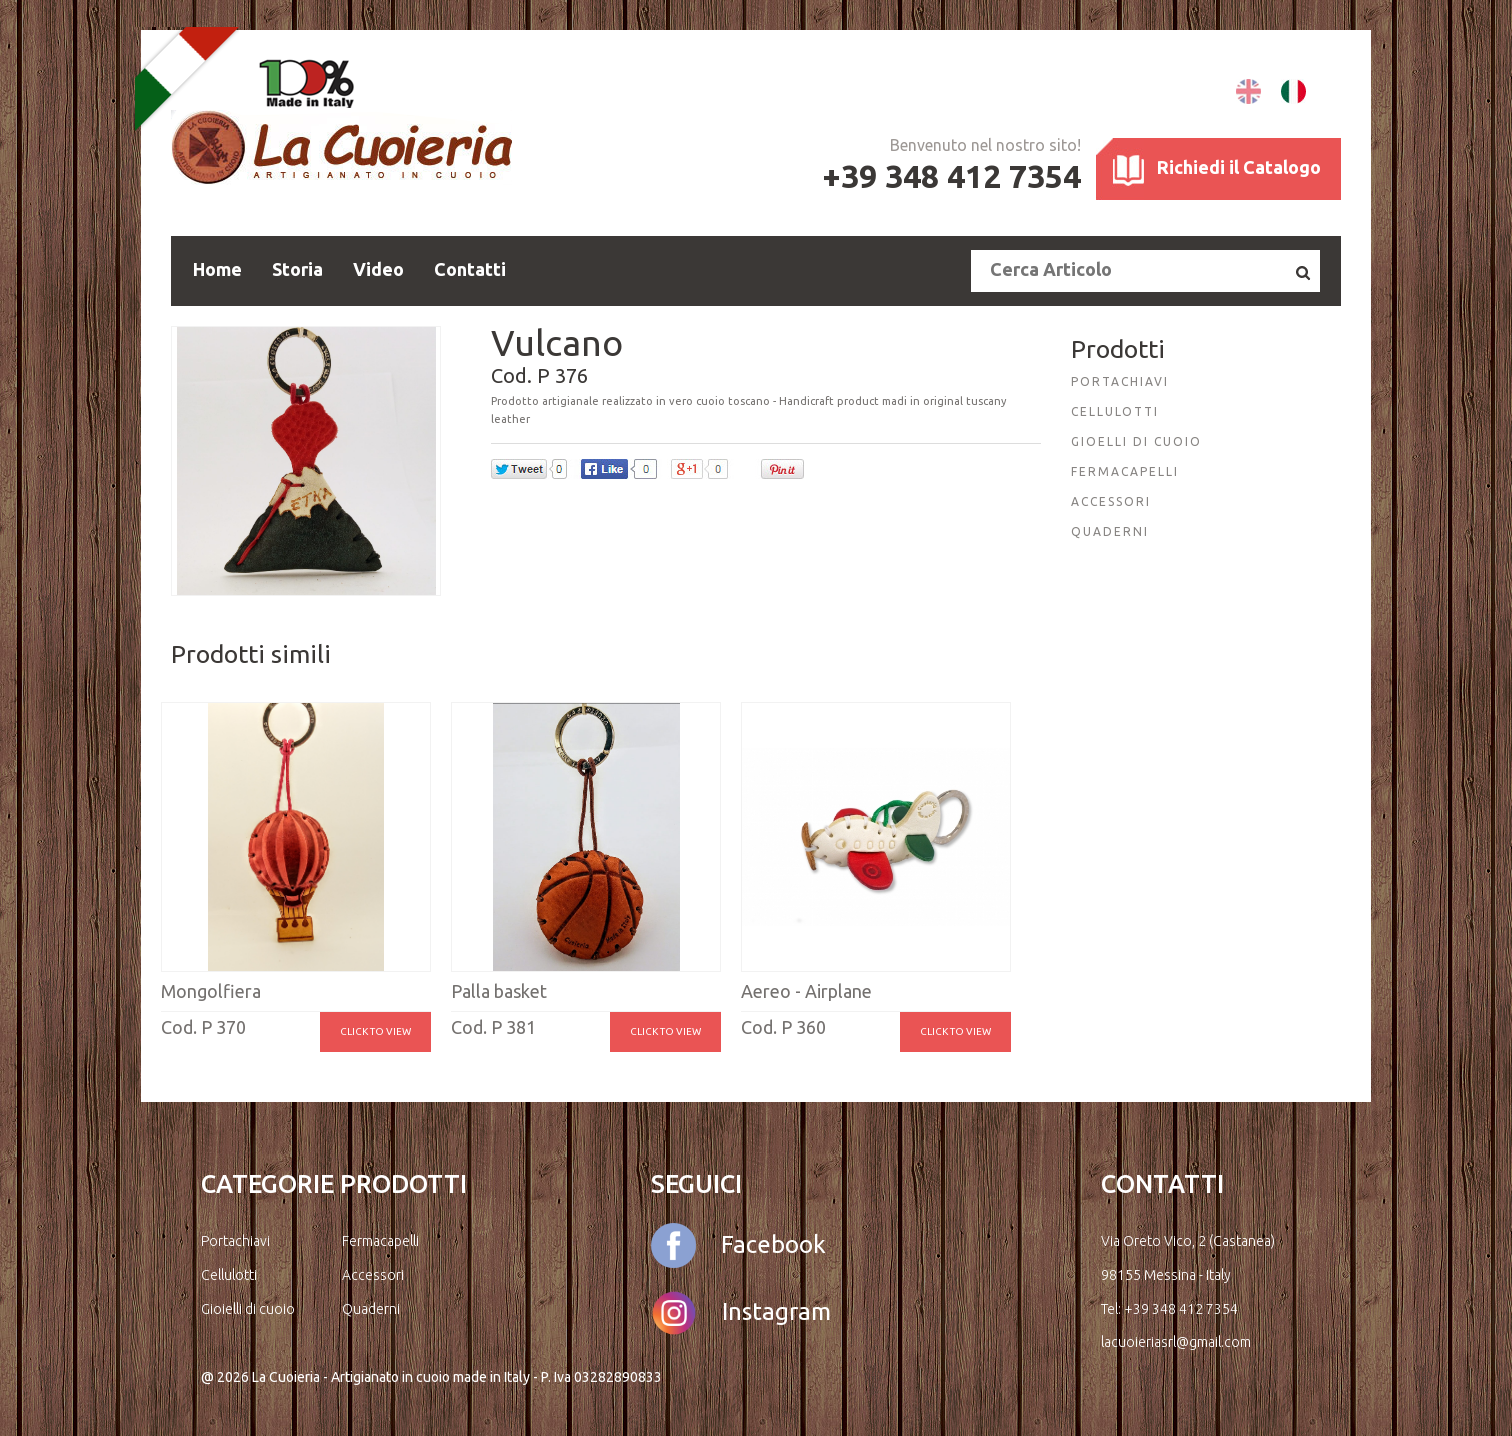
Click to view (375, 1031)
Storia (297, 269)
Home (217, 269)
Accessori (373, 1275)
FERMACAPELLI (1125, 471)
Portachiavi (235, 1241)
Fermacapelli (380, 1241)
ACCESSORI (1111, 501)
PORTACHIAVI (1120, 381)
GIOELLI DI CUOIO (1136, 441)
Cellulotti (229, 1275)
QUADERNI (1110, 531)
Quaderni (371, 1309)
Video (378, 269)
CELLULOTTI (1115, 411)
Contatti (470, 269)
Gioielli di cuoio (248, 1309)
